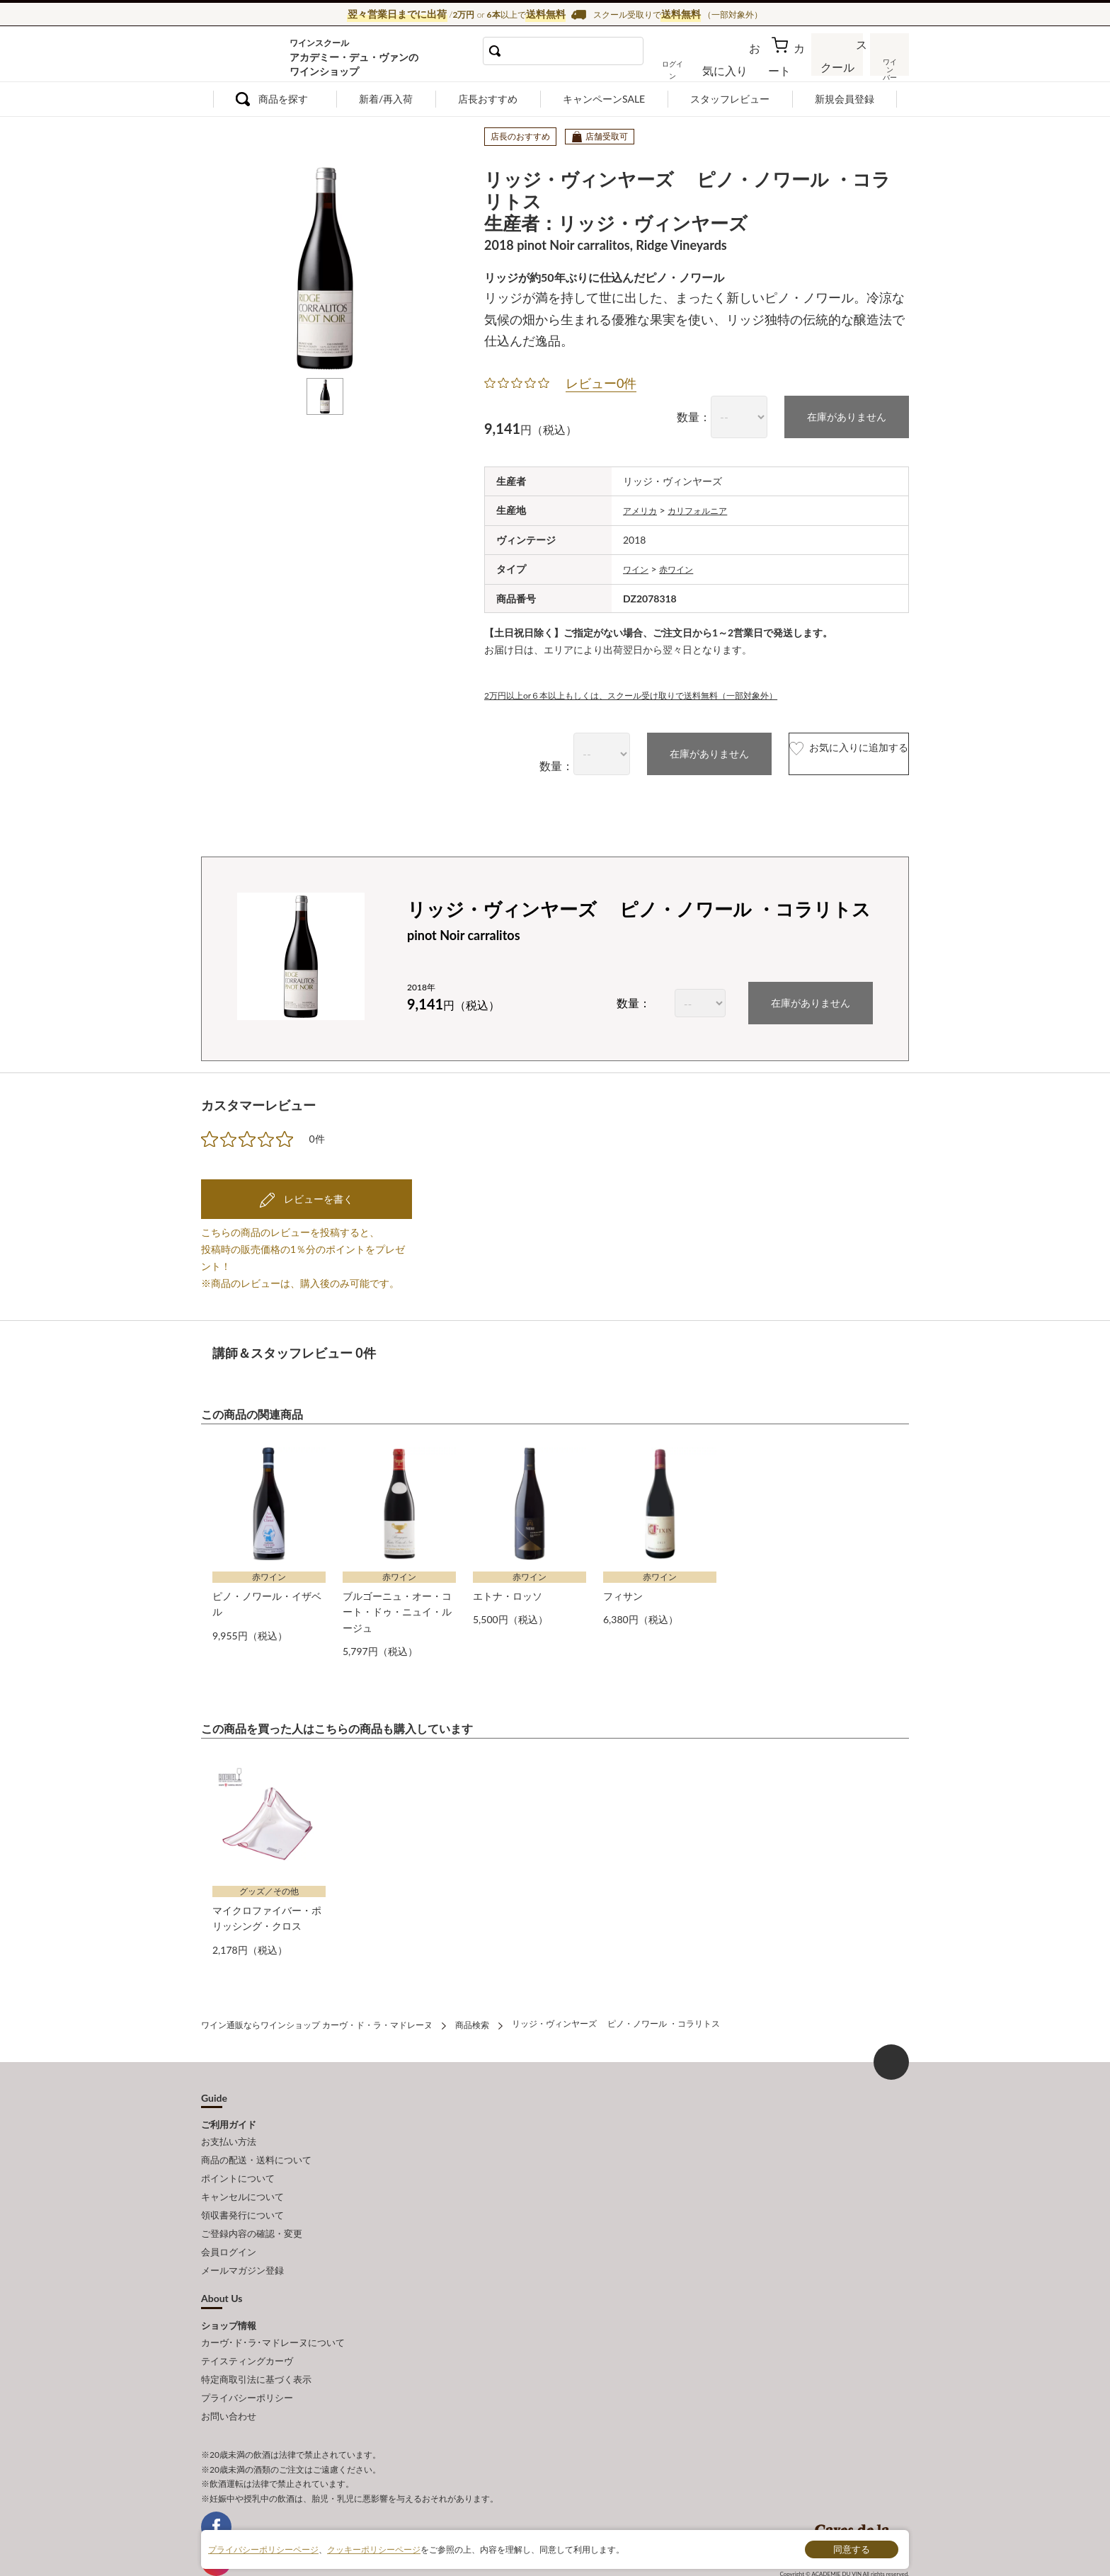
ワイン (638, 564)
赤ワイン (683, 564)
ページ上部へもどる (891, 2047)
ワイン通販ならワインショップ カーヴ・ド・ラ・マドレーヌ (249, 57)
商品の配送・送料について (256, 2141)
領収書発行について (242, 2188)
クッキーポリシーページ (373, 2548)
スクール (838, 66)
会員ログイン (228, 2220)
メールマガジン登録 (242, 2235)
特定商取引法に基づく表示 (256, 2336)
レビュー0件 (601, 380)
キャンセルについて (242, 2172)
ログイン (695, 66)
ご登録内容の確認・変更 (251, 2203)
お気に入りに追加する (819, 748)
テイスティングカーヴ (247, 2320)
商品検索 (472, 2011)
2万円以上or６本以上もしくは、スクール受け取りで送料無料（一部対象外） (655, 689)
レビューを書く (317, 1192)
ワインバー (887, 65)
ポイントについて (238, 2157)
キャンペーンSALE (604, 99)
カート (789, 66)
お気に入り (744, 66)
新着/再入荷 (386, 99)
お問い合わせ (228, 2367)
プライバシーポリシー (247, 2351)
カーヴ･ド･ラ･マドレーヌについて (273, 2305)
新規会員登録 (844, 99)
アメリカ (643, 506)
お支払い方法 (228, 2125)
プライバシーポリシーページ (263, 2548)
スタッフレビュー (729, 99)
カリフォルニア (708, 506)
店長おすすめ (487, 99)
